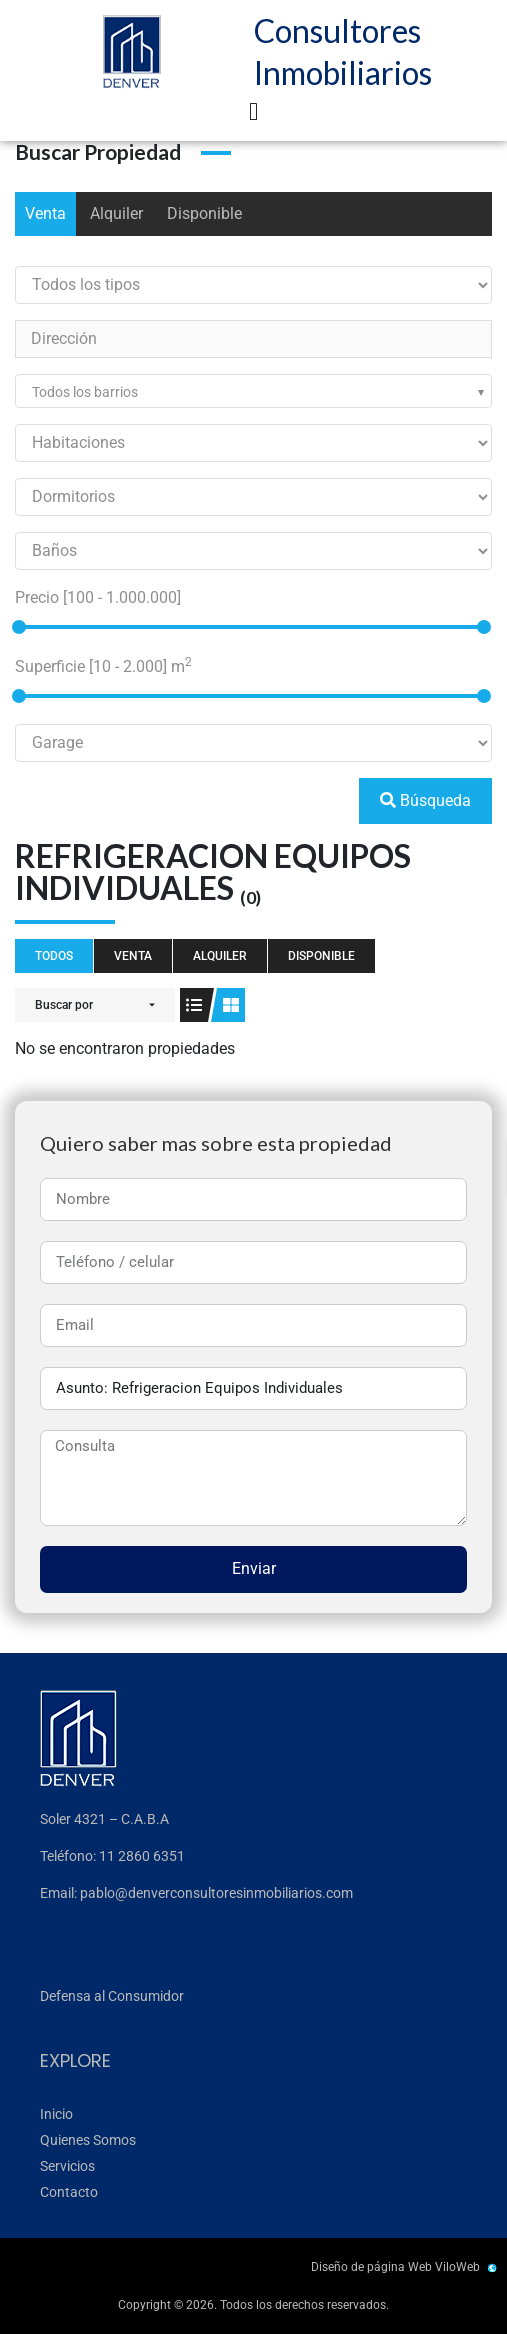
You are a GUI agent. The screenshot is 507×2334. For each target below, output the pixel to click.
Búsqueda (425, 800)
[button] (254, 112)
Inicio (56, 2114)
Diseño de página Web (371, 2267)
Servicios (67, 2166)
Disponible (204, 213)
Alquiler (116, 213)
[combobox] (253, 391)
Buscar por (64, 1005)
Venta (45, 213)
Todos (54, 956)
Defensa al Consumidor (112, 1996)
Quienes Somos (88, 2140)
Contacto (69, 2192)
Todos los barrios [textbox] (85, 392)
